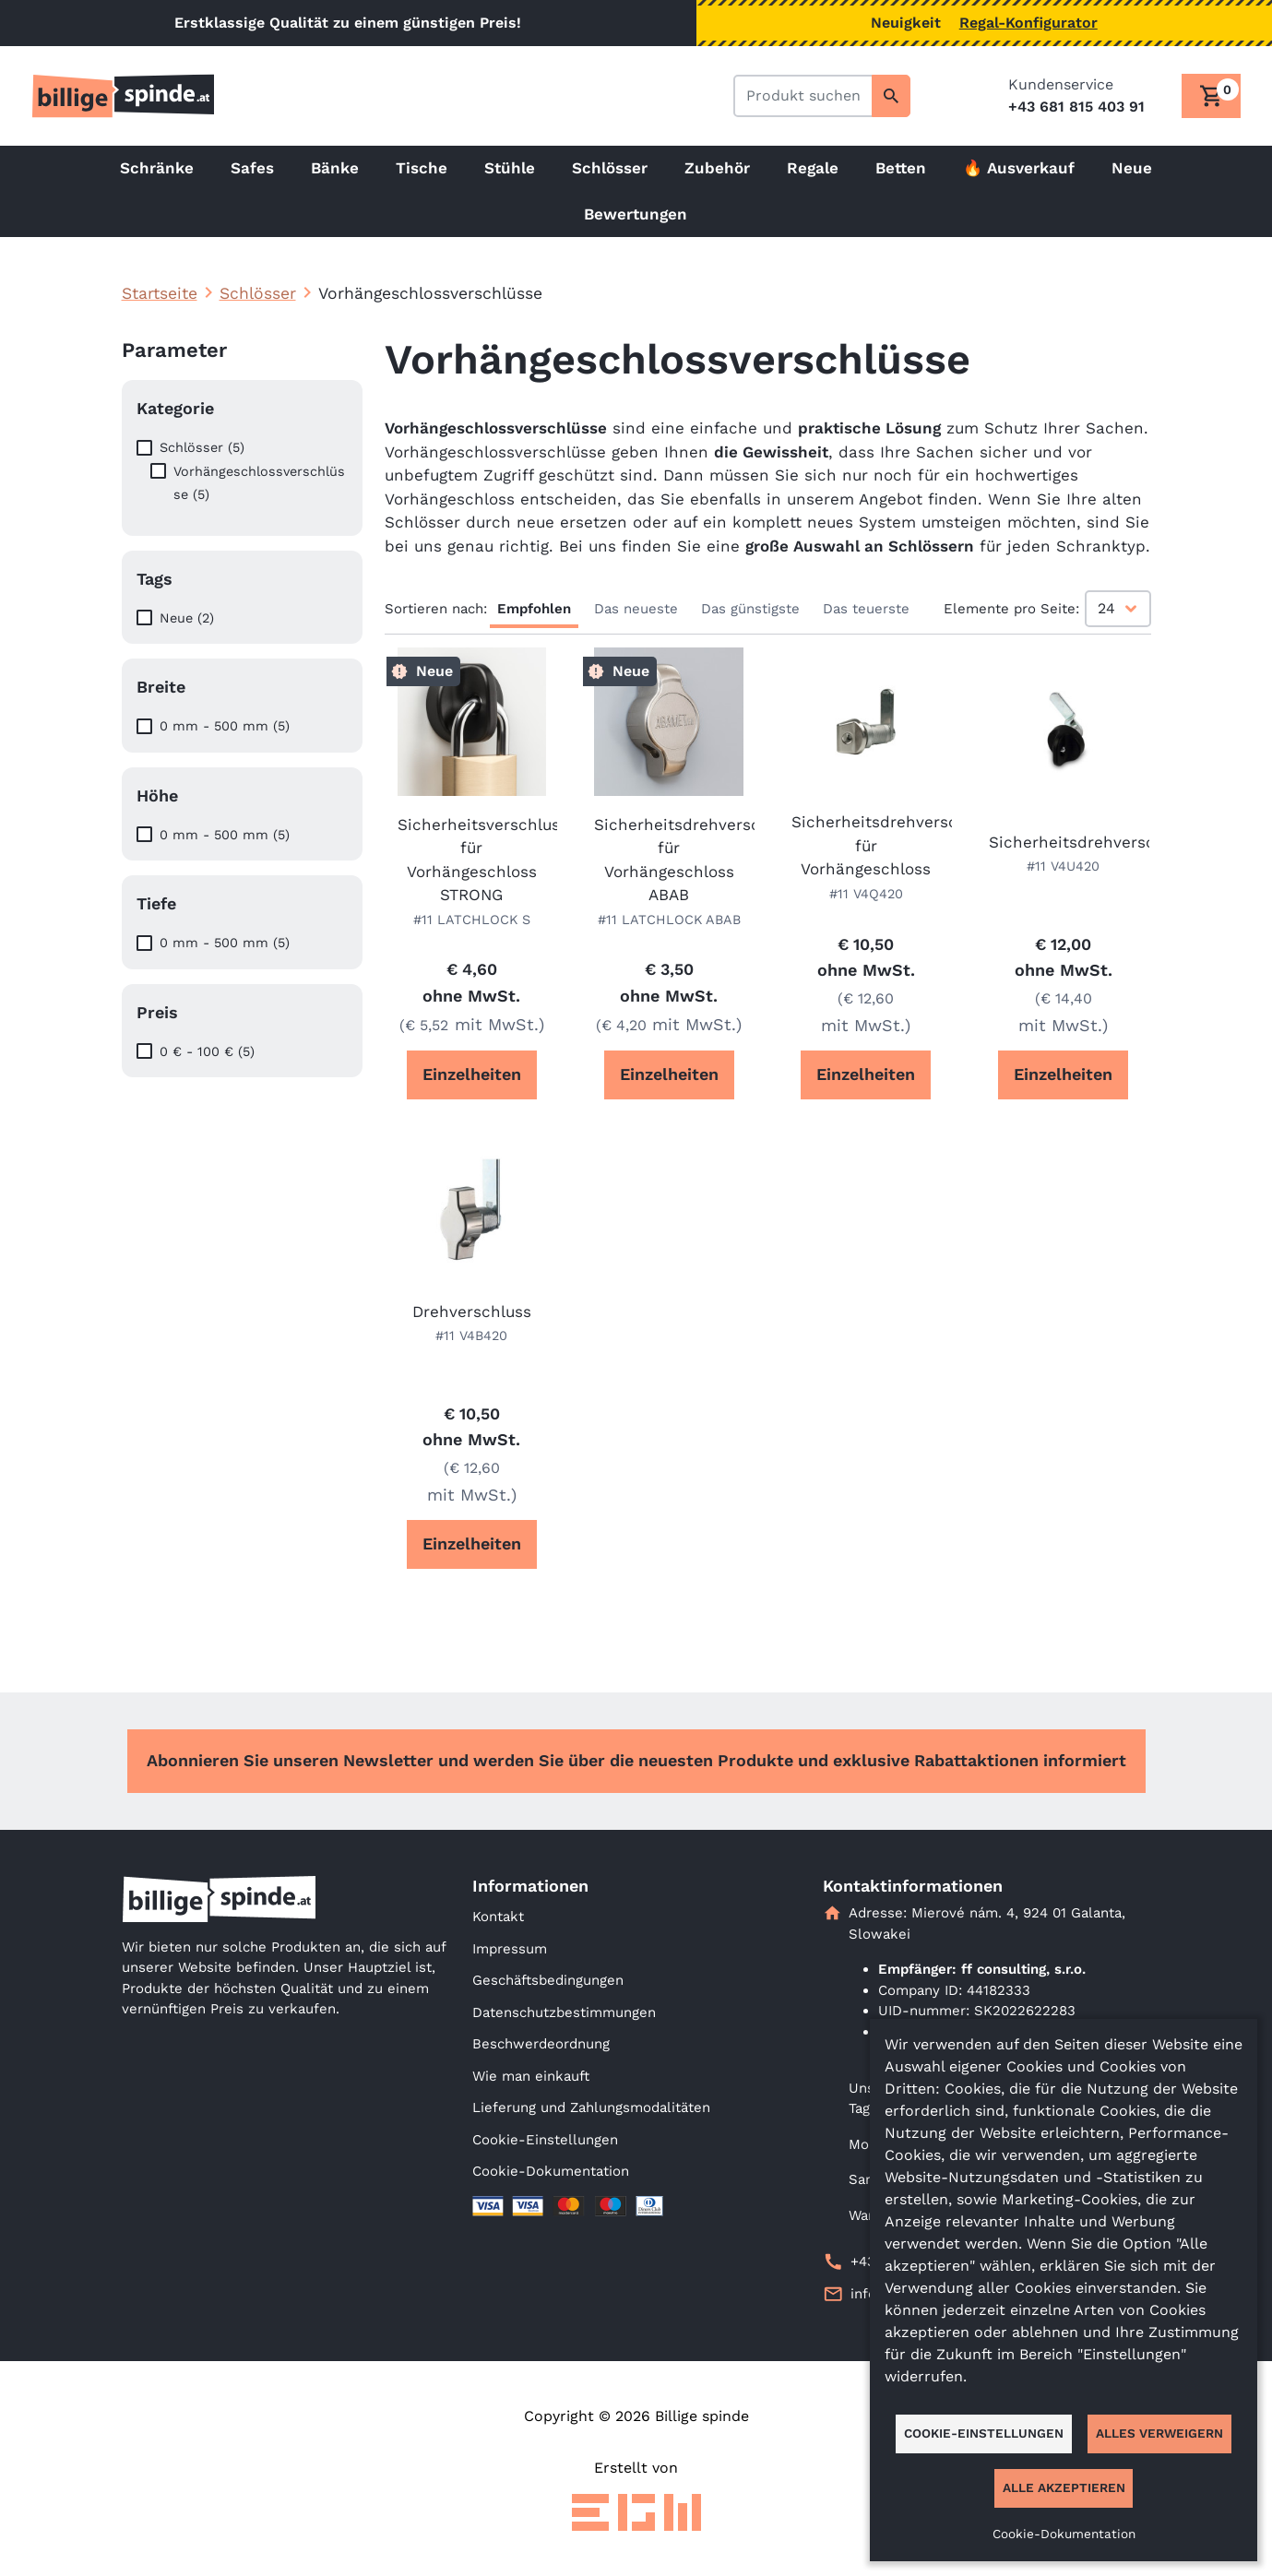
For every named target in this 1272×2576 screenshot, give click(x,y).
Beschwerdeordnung (541, 2044)
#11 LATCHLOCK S (471, 919)
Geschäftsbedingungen (548, 1980)
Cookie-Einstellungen (545, 2139)
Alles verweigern (1159, 2433)
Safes (252, 168)
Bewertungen (635, 214)
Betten (900, 168)
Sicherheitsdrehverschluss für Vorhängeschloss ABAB (668, 860)
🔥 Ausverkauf (1019, 168)
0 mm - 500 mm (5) (225, 725)
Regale (812, 168)
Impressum (509, 1949)
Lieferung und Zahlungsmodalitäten (591, 2107)
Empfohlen (534, 608)
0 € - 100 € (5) (207, 1051)
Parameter (174, 350)
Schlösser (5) (202, 447)
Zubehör (717, 168)
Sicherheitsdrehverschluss (1063, 842)
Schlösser (610, 168)
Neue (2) (187, 618)
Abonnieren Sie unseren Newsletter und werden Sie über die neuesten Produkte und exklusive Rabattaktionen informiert (636, 1760)
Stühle (509, 168)
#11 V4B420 (471, 1335)
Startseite (159, 293)
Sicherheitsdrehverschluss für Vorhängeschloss (866, 845)
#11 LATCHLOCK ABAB (669, 919)
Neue (1132, 168)
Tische (421, 168)
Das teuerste (866, 608)
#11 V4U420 (1063, 866)
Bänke (335, 168)
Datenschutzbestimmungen (564, 2012)
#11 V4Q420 (866, 893)
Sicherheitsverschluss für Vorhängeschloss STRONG (472, 860)
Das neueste (636, 608)
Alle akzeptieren (1064, 2487)
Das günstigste (750, 608)
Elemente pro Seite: (1011, 608)
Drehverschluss (471, 1311)
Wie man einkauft (530, 2076)
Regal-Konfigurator (1028, 22)
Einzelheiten (471, 1074)
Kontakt (498, 1916)
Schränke (157, 168)
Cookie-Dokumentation (550, 2171)
